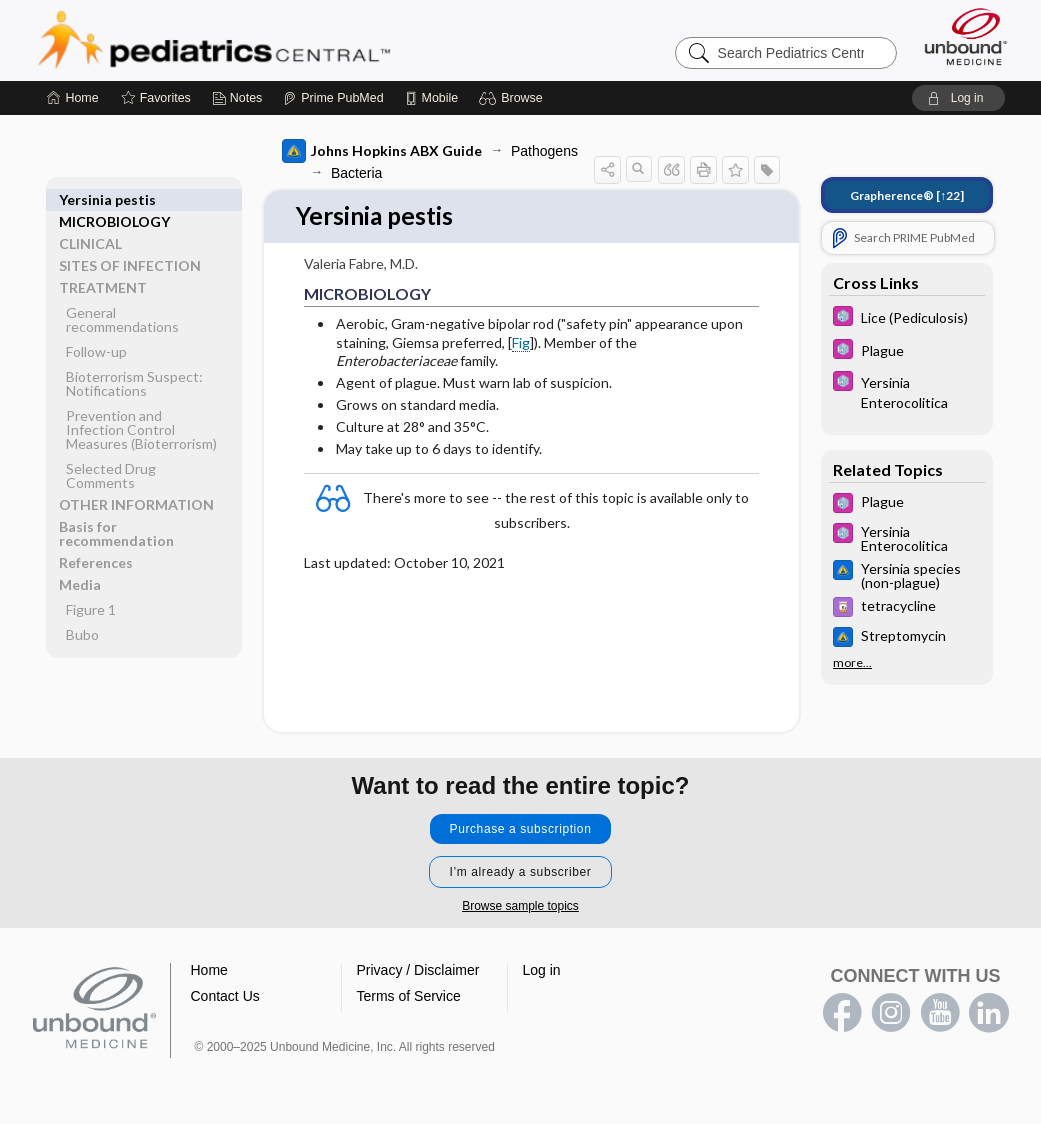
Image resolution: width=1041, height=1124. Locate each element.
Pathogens (544, 151)
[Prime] (333, 98)
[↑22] (907, 195)
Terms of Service (409, 997)
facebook (842, 1014)
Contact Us (225, 997)
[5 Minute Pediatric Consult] (907, 318)
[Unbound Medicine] (966, 36)
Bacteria (356, 173)
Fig (521, 343)
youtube (940, 1014)
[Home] (72, 98)
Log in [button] (542, 971)
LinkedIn (989, 1014)
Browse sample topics (520, 907)
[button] (513, 98)
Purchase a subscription (521, 830)
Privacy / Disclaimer (418, 971)
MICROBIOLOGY (114, 199)
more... (852, 663)
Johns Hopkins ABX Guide (382, 151)
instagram (891, 1014)
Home (209, 971)
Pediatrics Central (286, 40)
